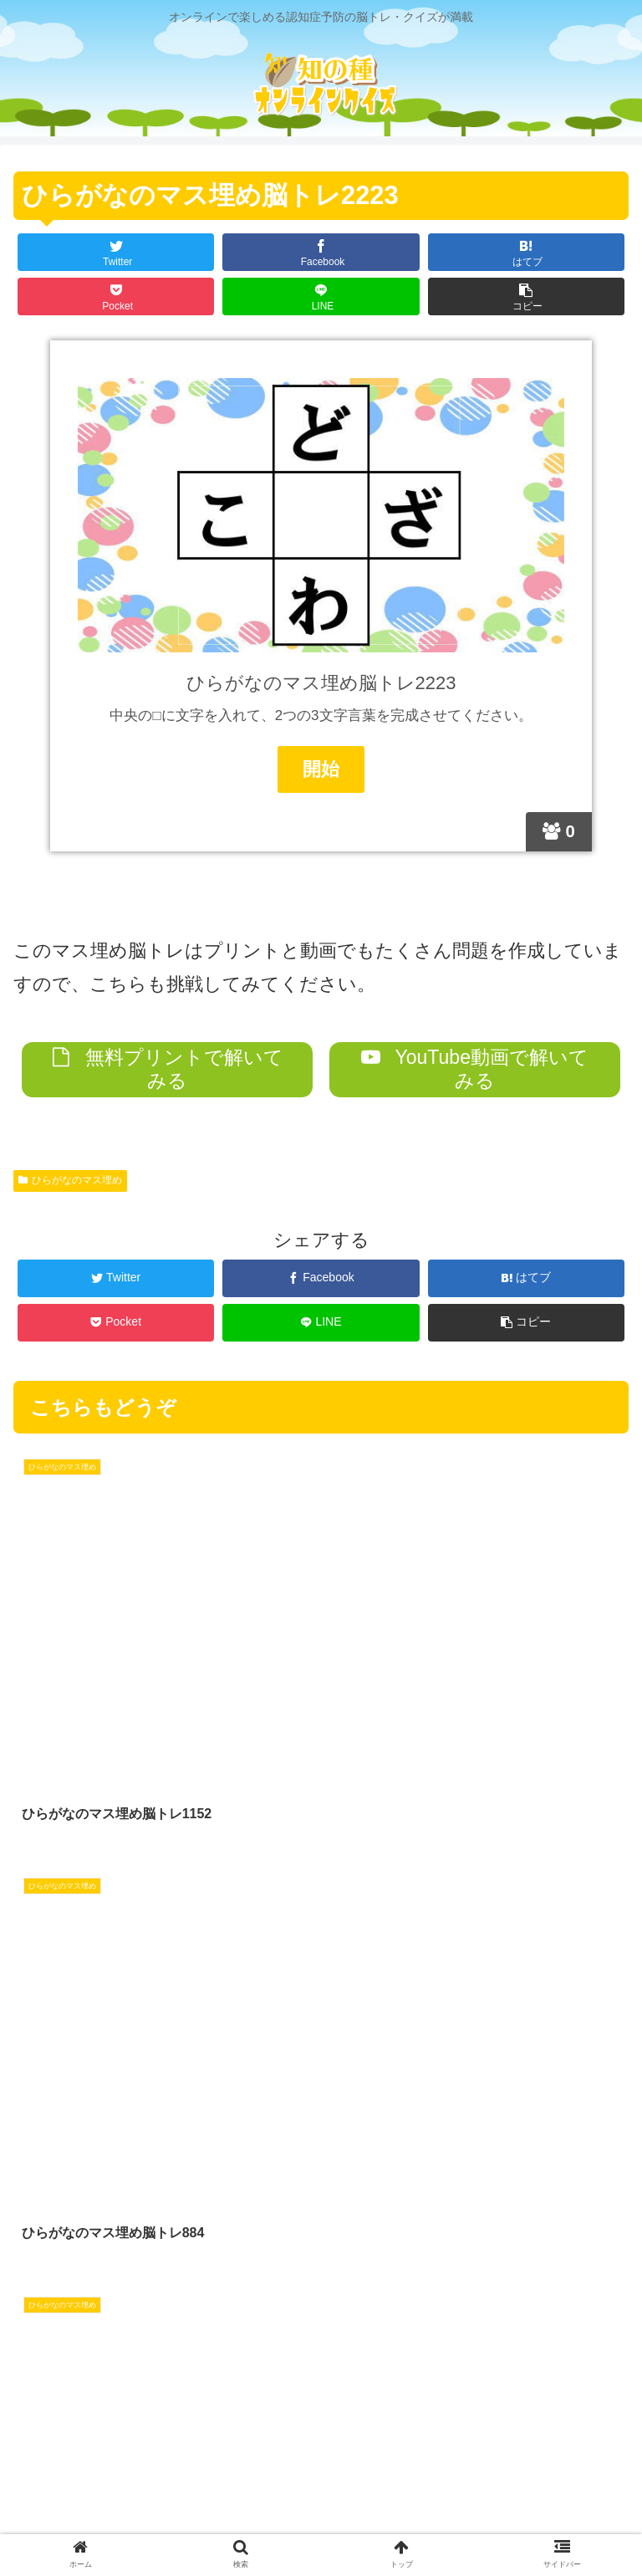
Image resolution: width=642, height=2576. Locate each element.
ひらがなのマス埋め (70, 1181)
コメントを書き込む (321, 2332)
